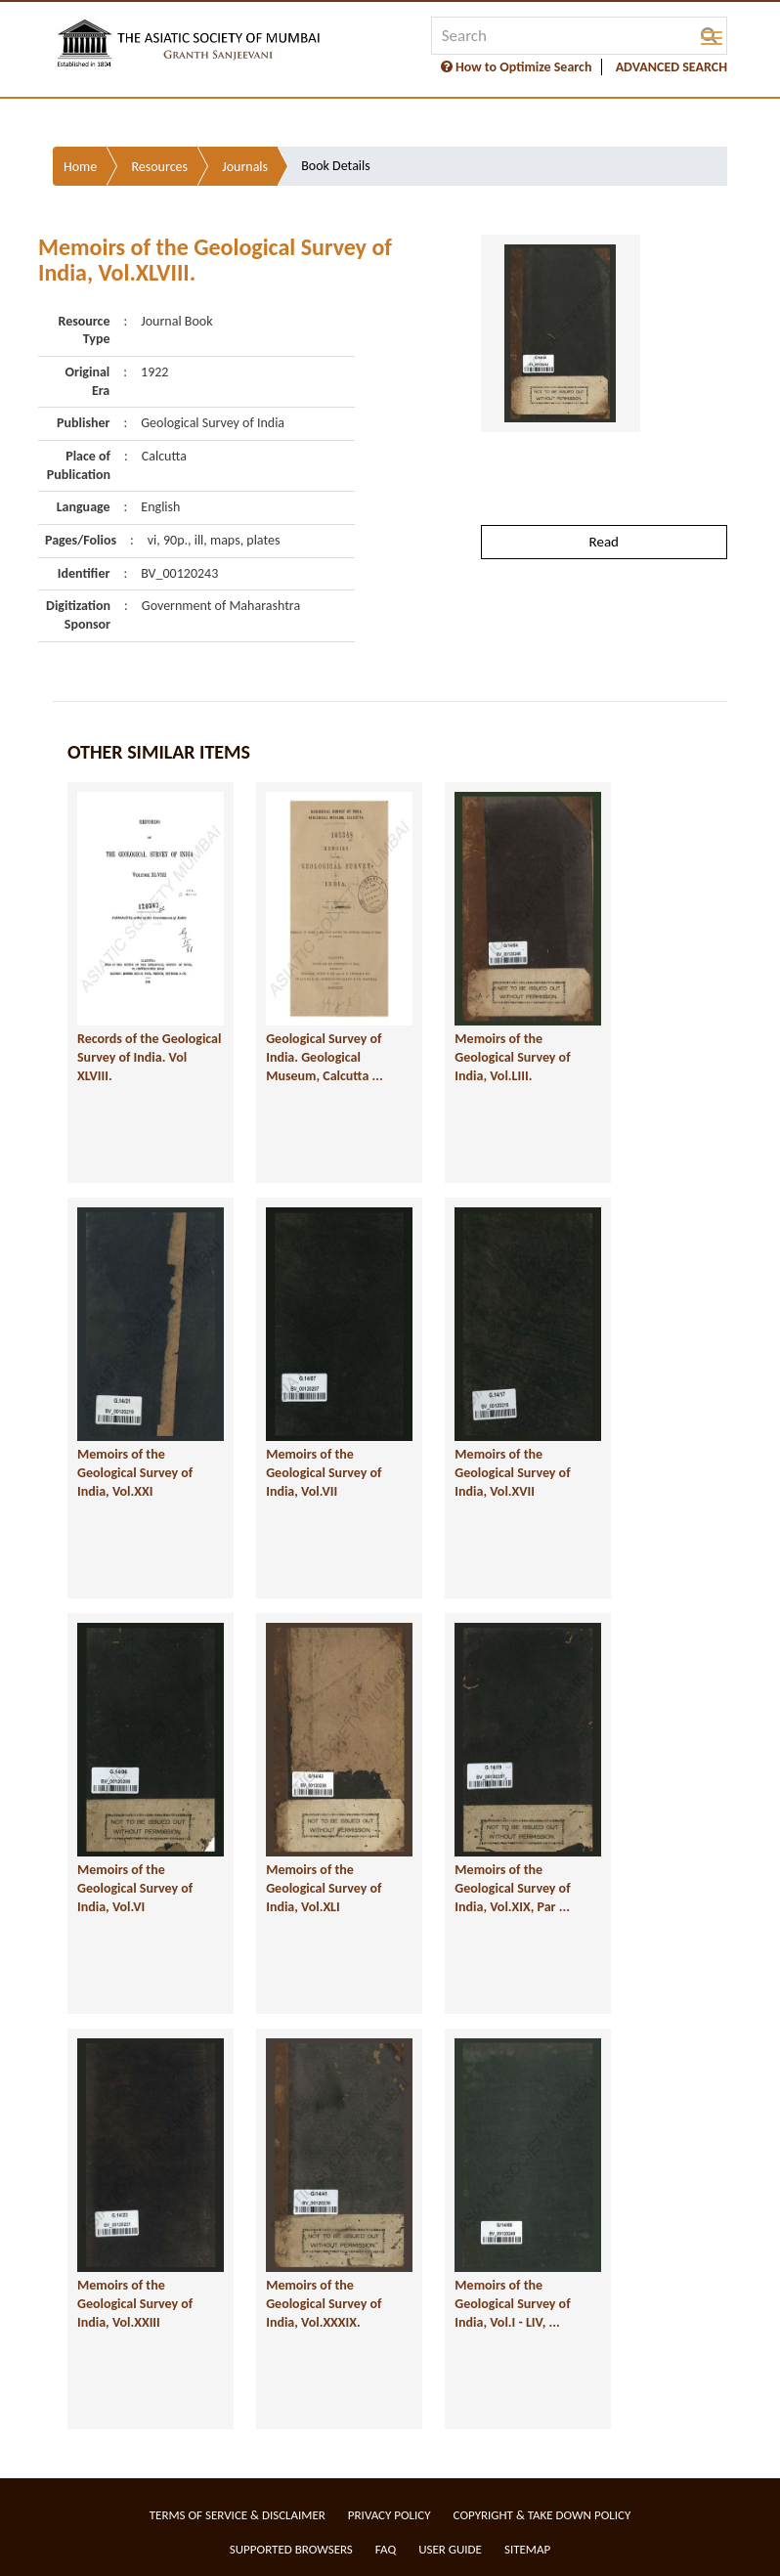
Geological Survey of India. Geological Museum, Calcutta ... (324, 1056)
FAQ (385, 2549)
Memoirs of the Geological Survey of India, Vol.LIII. (512, 1056)
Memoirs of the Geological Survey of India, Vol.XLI (323, 1887)
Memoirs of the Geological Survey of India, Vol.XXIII (135, 2303)
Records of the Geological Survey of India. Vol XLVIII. (149, 1056)
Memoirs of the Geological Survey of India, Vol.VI (135, 1887)
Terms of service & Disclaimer (237, 2515)
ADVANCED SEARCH (671, 67)
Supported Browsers (291, 2549)
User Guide (450, 2549)
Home (80, 166)
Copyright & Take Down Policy (542, 2515)
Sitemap (527, 2549)
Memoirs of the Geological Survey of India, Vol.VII (323, 1472)
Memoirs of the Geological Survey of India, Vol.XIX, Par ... (512, 1887)
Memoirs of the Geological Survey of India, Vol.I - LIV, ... (512, 2303)
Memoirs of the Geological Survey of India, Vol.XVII (512, 1472)
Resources (159, 166)
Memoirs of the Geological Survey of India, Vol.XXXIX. (323, 2303)
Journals (245, 166)
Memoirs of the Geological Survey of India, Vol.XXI (135, 1472)
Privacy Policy (389, 2515)
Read (604, 541)
